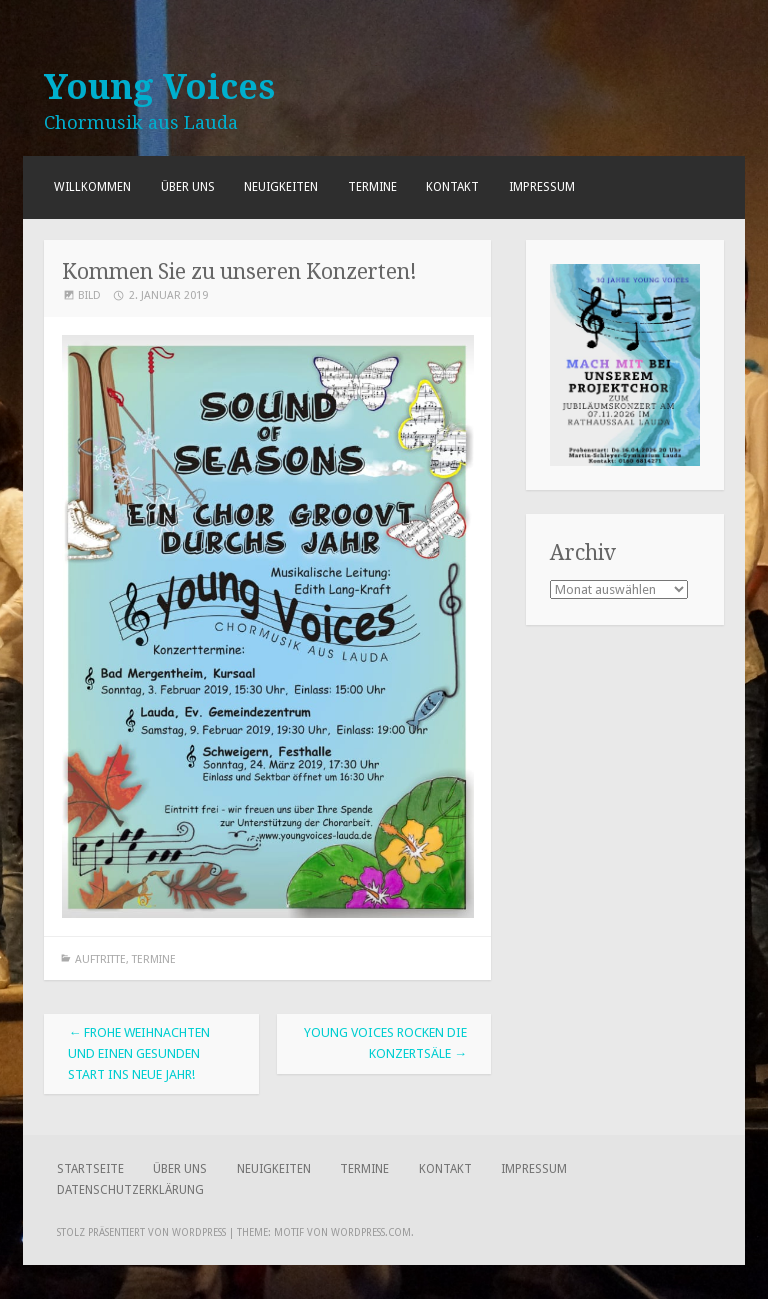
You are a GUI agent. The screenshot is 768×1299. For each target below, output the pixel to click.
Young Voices (159, 87)
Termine (372, 187)
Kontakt (452, 187)
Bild (89, 295)
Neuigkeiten (281, 187)
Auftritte (100, 959)
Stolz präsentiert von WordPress (141, 1232)
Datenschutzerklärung (130, 1190)
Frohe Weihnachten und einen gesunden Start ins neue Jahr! (139, 1053)
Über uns (188, 187)
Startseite (90, 1169)
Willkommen (92, 187)
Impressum (542, 187)
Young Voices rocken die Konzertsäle (385, 1043)
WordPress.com (371, 1232)
